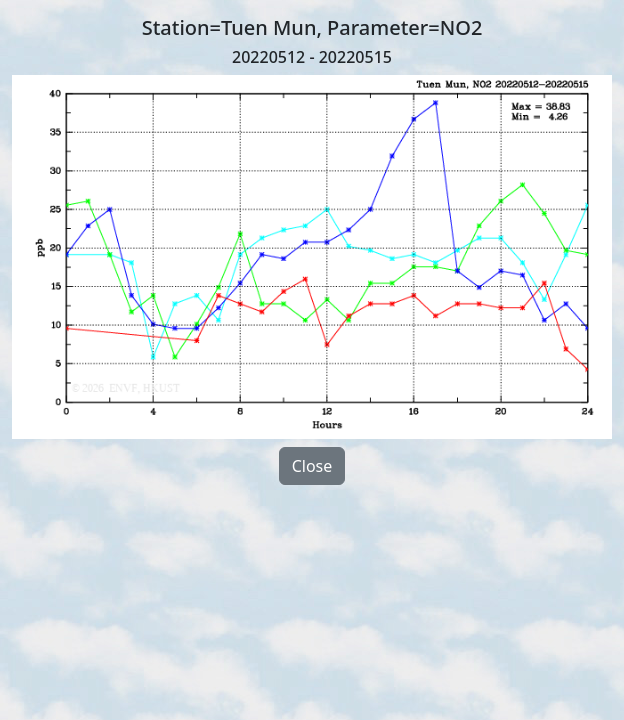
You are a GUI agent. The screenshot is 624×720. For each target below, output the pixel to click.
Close (312, 466)
